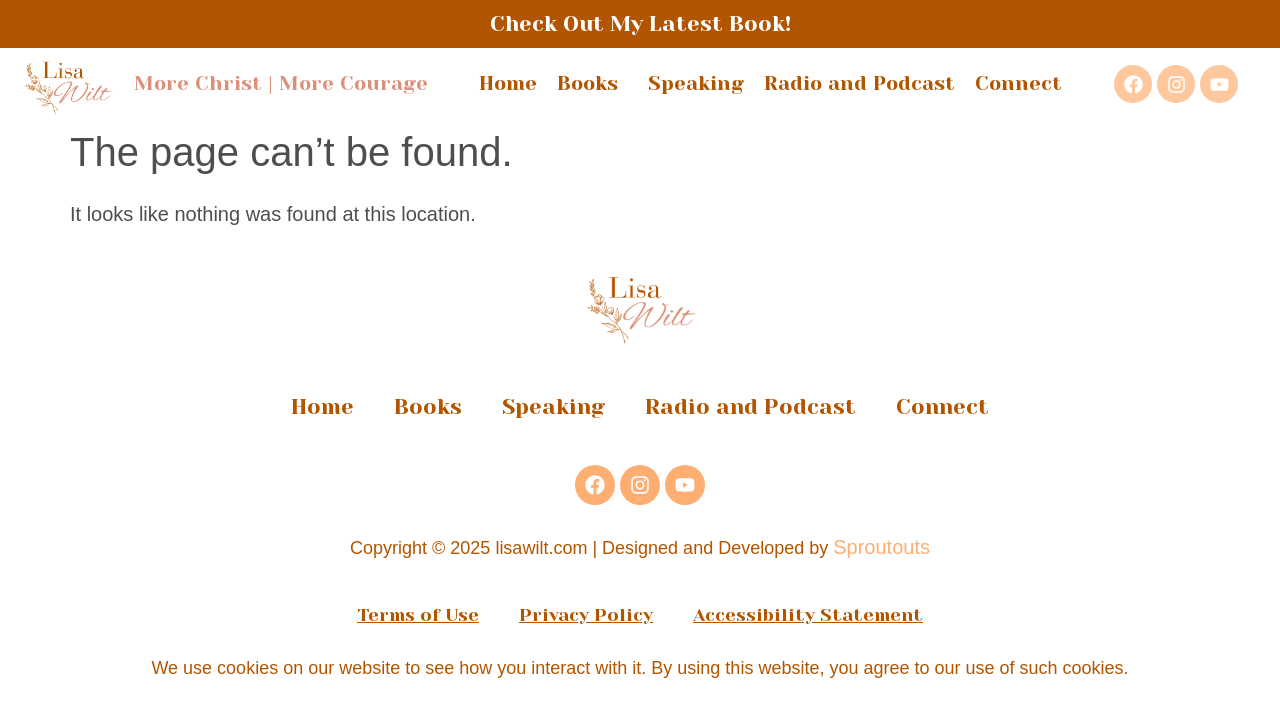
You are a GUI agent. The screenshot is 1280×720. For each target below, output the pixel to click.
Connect (1018, 83)
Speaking (696, 83)
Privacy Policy (586, 615)
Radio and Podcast (859, 83)
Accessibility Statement (808, 615)
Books (592, 83)
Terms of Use (418, 615)
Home (508, 83)
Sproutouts (881, 547)
